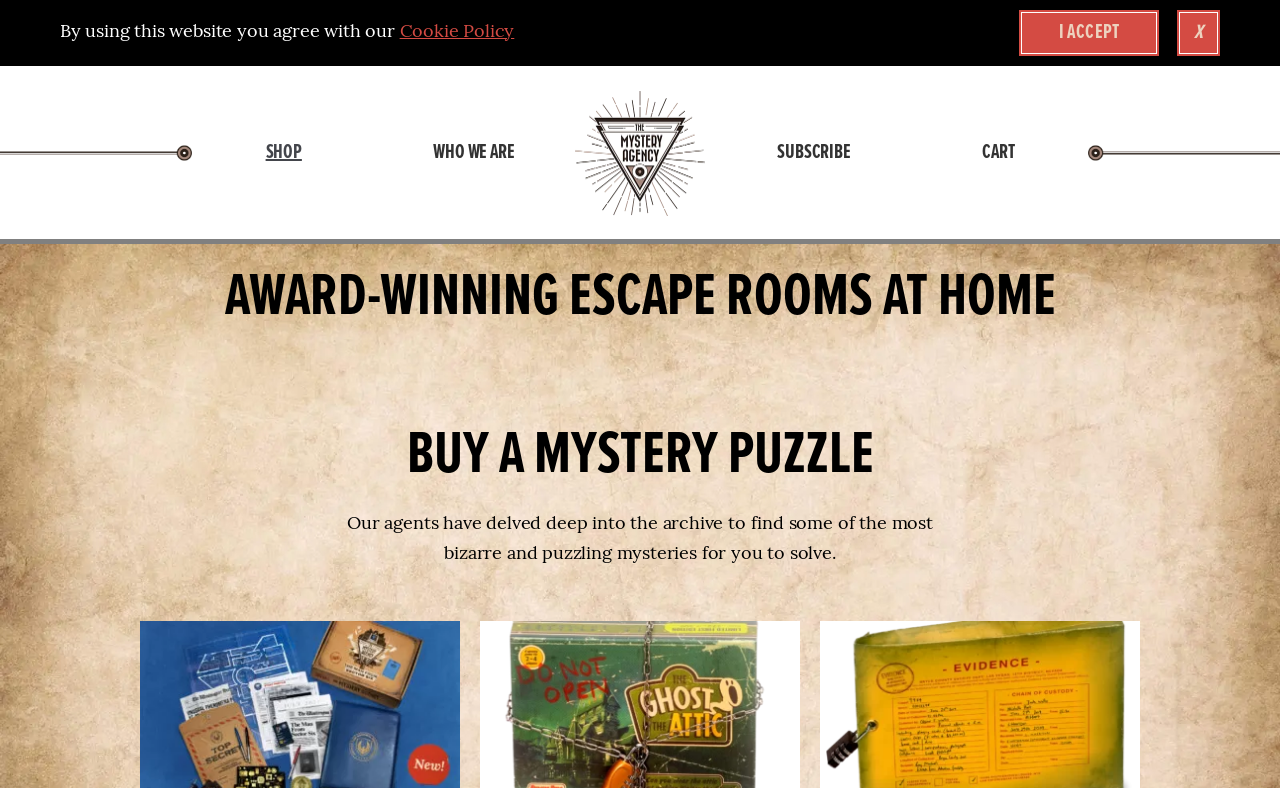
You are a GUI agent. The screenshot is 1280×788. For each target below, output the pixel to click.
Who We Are (473, 153)
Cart (998, 153)
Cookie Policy (457, 32)
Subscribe (813, 153)
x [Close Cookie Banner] (1198, 33)
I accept (1089, 33)
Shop (284, 153)
